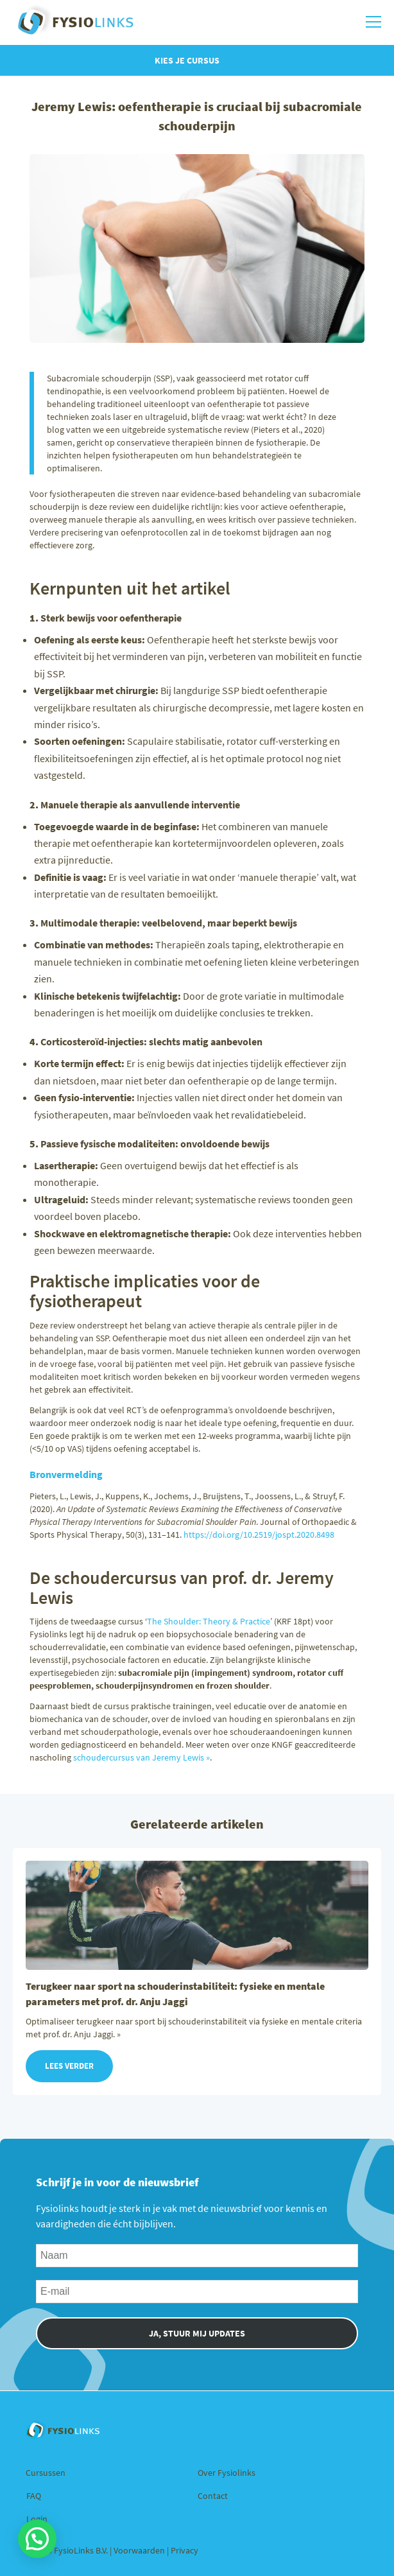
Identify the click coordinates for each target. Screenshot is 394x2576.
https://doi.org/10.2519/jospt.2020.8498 (259, 1534)
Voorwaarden (140, 2550)
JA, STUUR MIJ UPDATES (197, 2333)
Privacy (184, 2550)
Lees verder (69, 2065)
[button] (37, 2538)
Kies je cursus (187, 60)
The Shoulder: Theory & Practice (208, 1621)
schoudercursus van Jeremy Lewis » (141, 1757)
